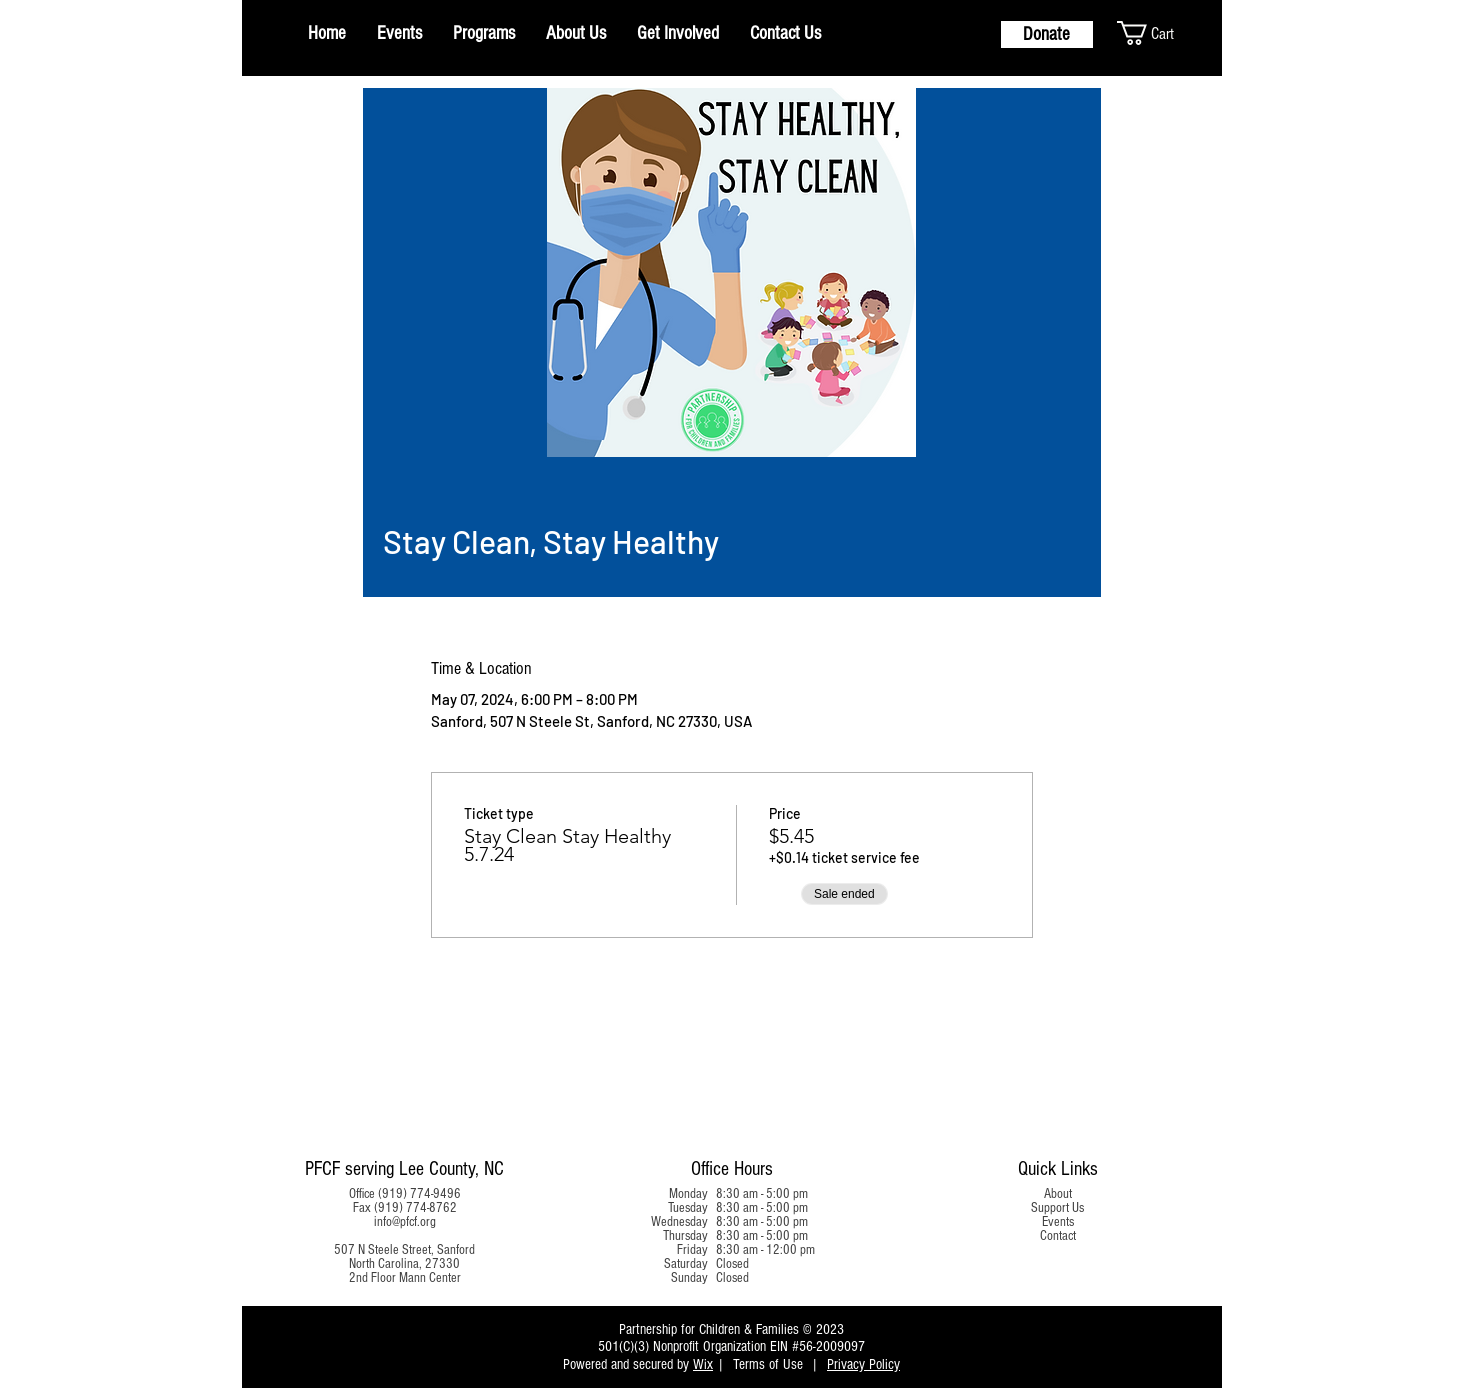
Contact (1058, 1236)
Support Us (1057, 1208)
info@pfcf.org (405, 1222)
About (1058, 1194)
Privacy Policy (863, 1364)
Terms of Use (768, 1364)
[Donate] (1047, 34)
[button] (1163, 33)
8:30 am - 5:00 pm (762, 1194)
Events (1058, 1222)
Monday (688, 1194)
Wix (703, 1364)
